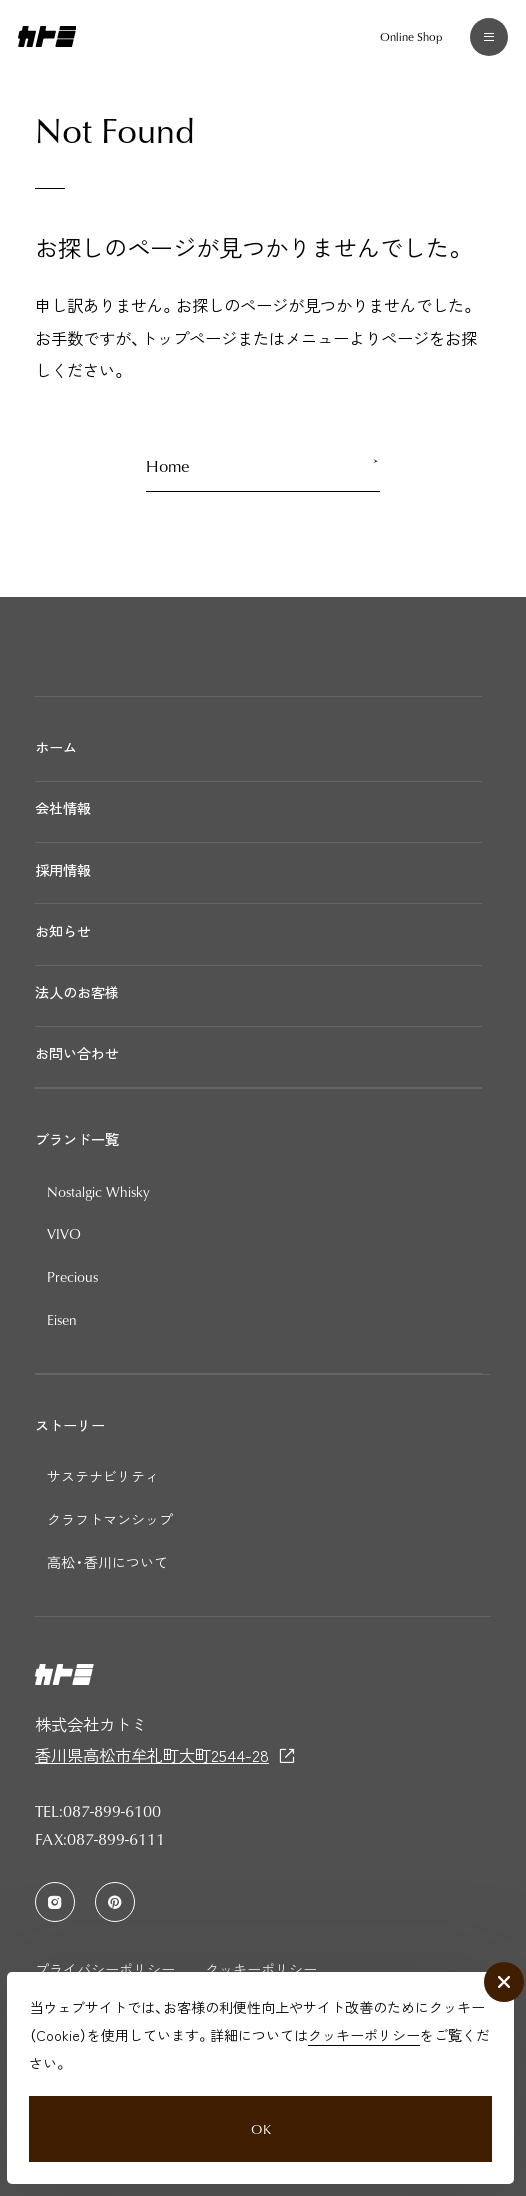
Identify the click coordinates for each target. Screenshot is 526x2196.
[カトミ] (47, 41)
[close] (501, 1967)
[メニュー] (484, 41)
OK (260, 2119)
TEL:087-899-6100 (98, 1810)
